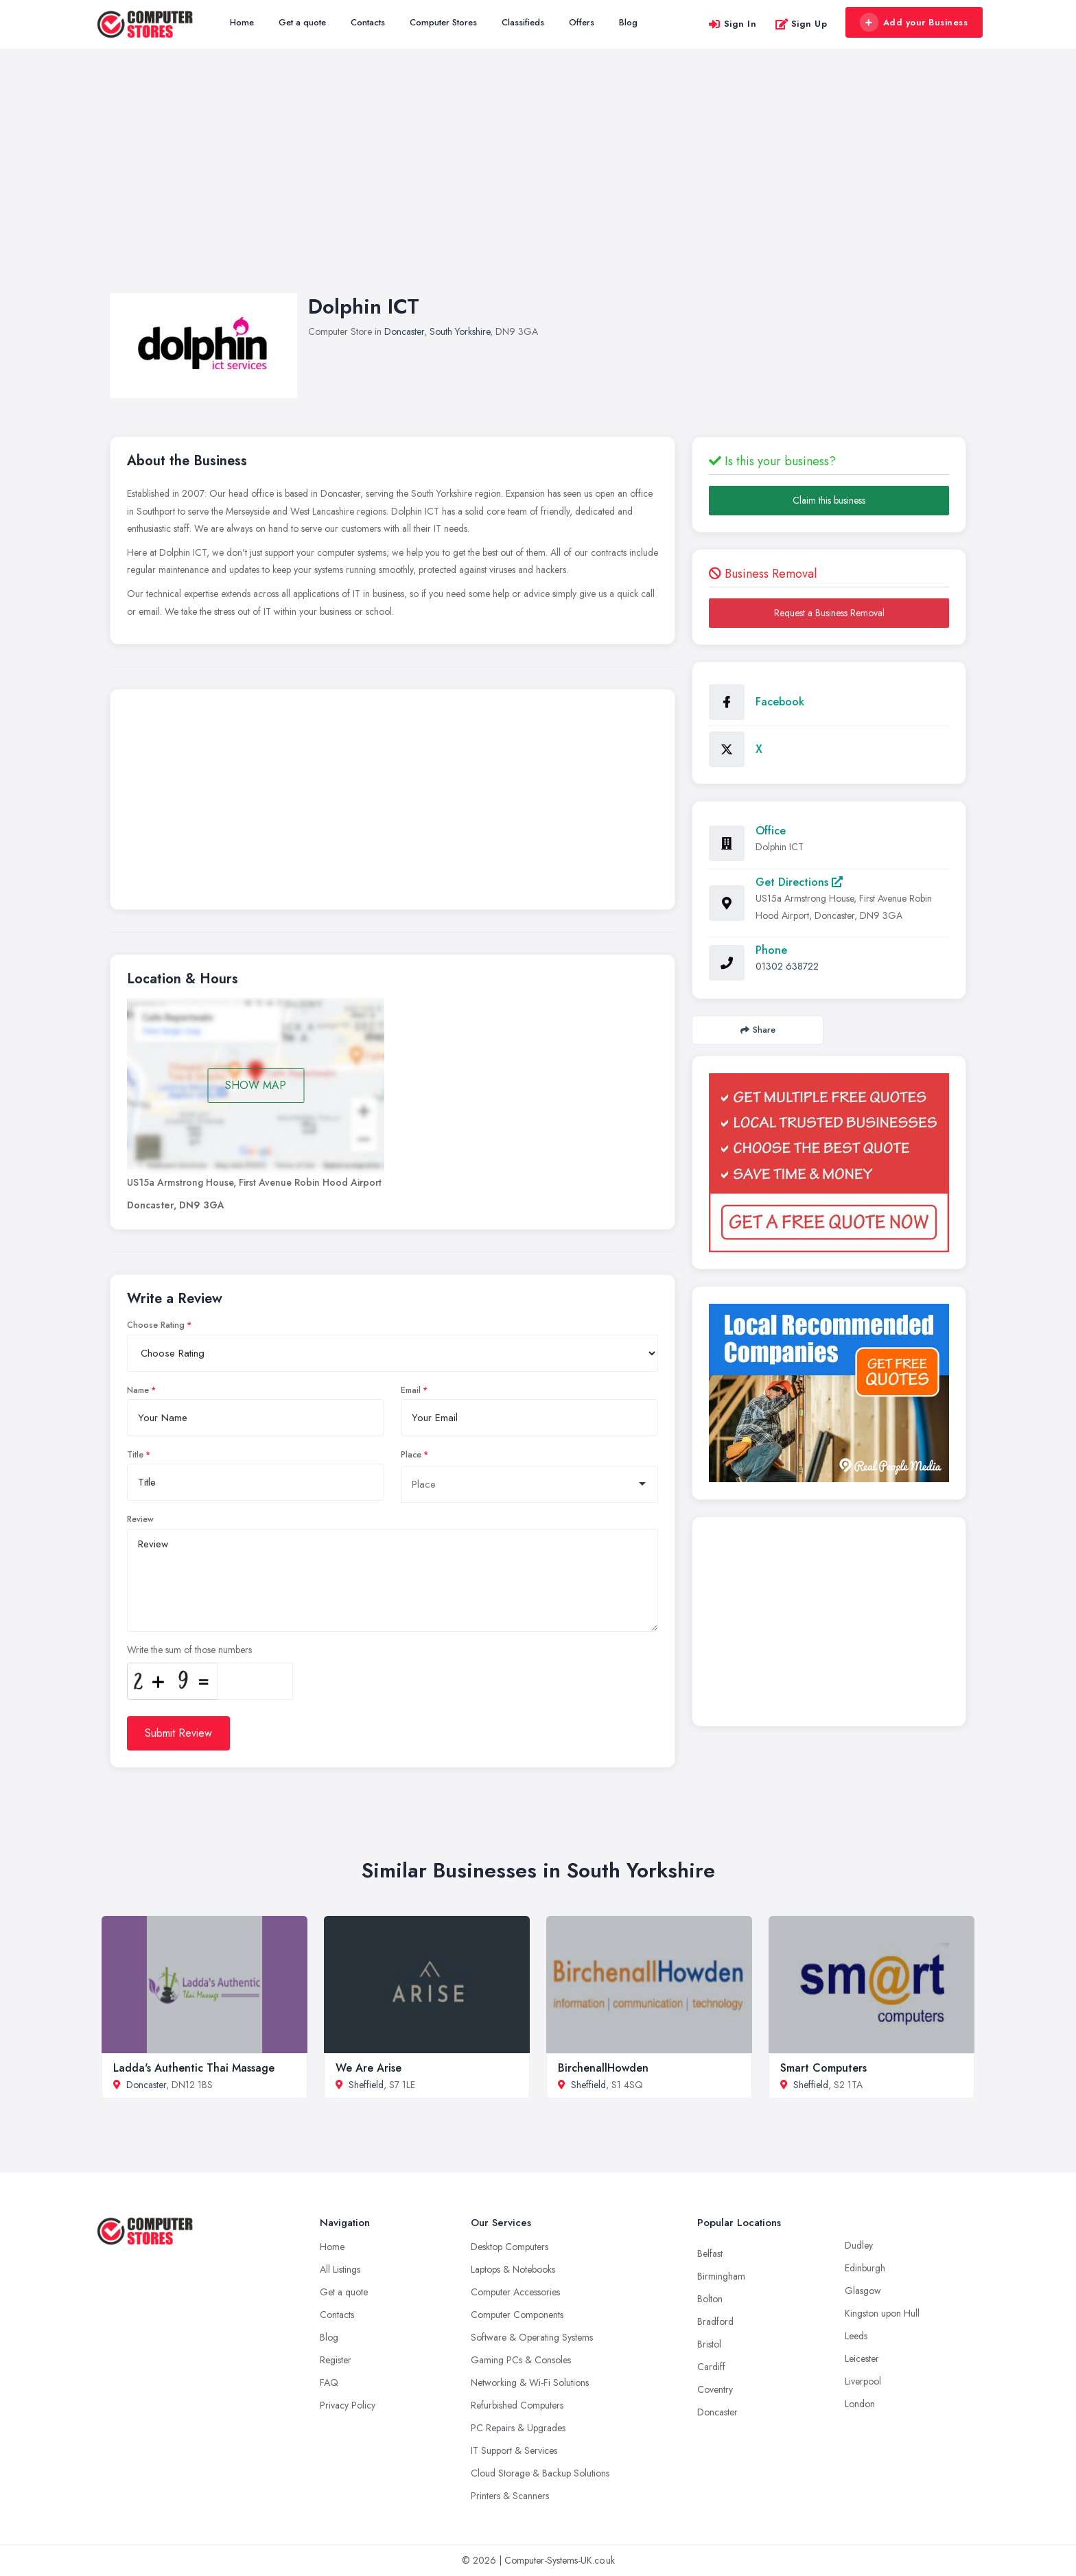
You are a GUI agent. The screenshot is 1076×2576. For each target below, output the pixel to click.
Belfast (710, 2253)
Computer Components (517, 2314)
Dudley (859, 2245)
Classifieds (523, 22)
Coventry (715, 2389)
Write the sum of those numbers (189, 1649)
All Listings (340, 2269)
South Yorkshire (460, 331)
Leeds (856, 2336)
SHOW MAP (255, 1085)
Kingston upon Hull (882, 2313)
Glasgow (863, 2290)
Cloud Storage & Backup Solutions (540, 2473)
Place (411, 1455)
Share (757, 1029)
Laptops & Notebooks (513, 2269)
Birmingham (721, 2276)
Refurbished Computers (517, 2405)
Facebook (780, 702)
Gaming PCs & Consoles (521, 2360)
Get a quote (302, 22)
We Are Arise (368, 2068)
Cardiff (711, 2367)
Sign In (732, 23)
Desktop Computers (509, 2246)
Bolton (710, 2299)
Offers (581, 22)
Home (242, 22)
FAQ (329, 2382)
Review (140, 1519)
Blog (628, 22)
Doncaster (404, 331)
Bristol (709, 2344)
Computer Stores (443, 22)
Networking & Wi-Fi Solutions (530, 2382)
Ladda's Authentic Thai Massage (193, 2068)
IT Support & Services (514, 2450)
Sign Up (801, 23)
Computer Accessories (515, 2292)
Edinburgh (865, 2268)
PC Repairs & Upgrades (518, 2428)
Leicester (862, 2358)
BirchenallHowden (603, 2068)
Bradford (715, 2321)
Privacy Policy (347, 2405)
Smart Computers (823, 2068)
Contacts (368, 22)
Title (135, 1455)
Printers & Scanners (510, 2496)
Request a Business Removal (829, 613)
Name (138, 1390)
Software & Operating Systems (532, 2337)
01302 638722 (787, 966)
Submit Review (178, 1733)
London (860, 2404)
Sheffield (366, 2085)
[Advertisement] (538, 185)
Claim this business (829, 500)
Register (335, 2360)
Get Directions (799, 882)
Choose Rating (156, 1325)
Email (411, 1390)
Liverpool (863, 2381)
